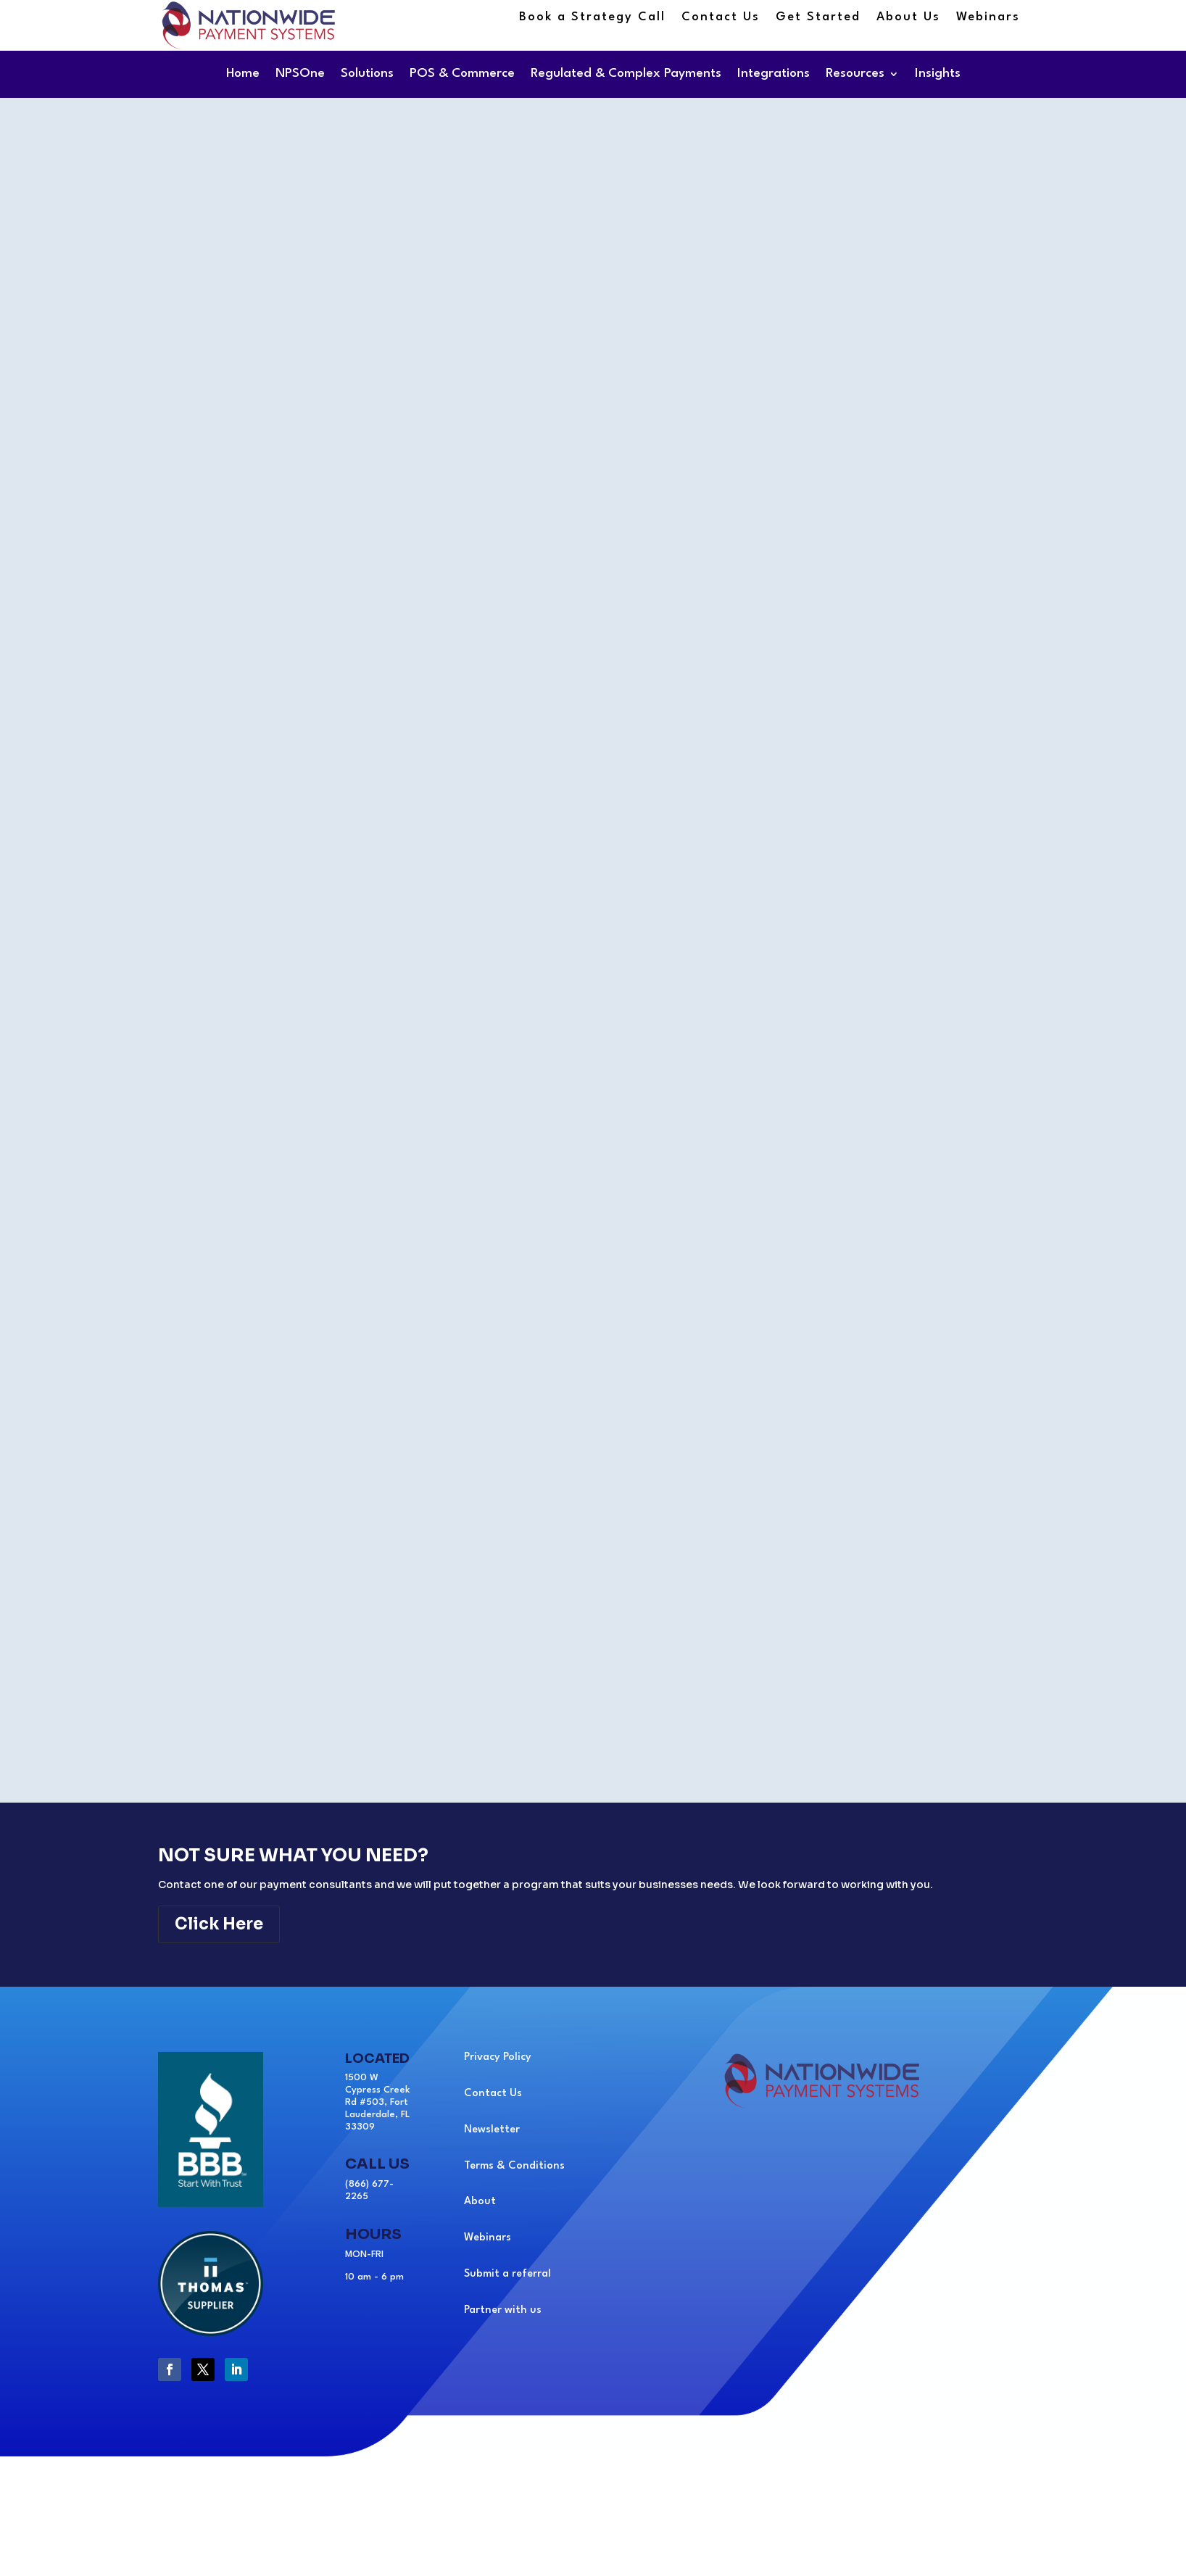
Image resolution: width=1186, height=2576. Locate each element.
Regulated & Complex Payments (626, 73)
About (480, 2201)
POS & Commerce (462, 73)
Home (243, 73)
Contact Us (720, 17)
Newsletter (492, 2129)
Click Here (219, 1924)
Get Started (818, 17)
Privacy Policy (497, 2057)
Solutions (367, 73)
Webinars (988, 17)
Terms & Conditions (514, 2166)
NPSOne (300, 73)
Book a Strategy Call (592, 17)
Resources (855, 73)
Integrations (773, 73)
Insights (938, 73)
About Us (908, 17)
